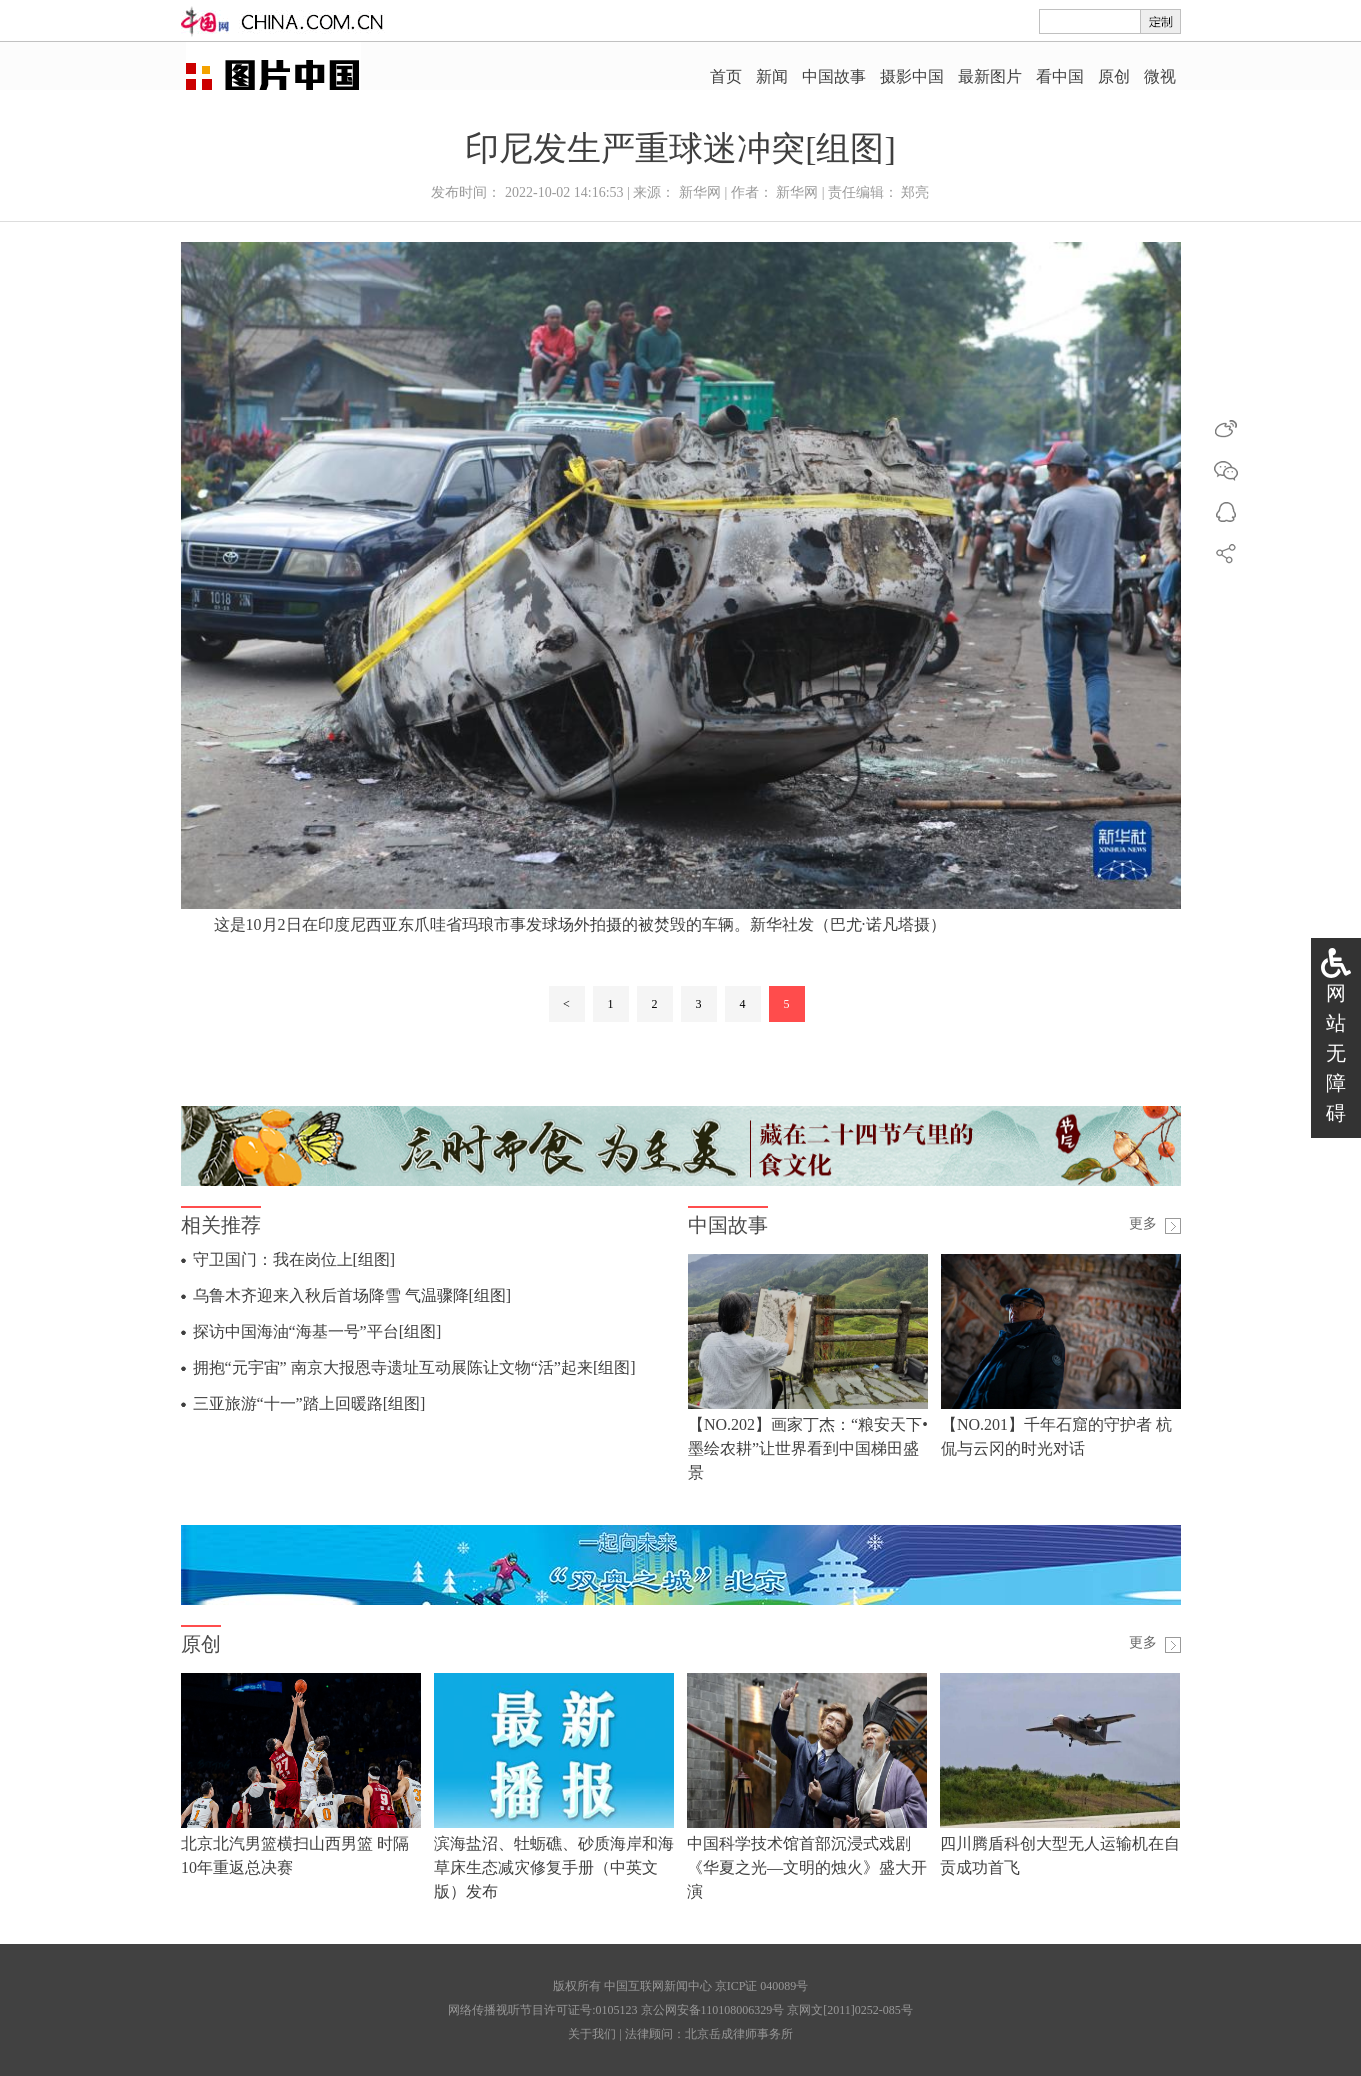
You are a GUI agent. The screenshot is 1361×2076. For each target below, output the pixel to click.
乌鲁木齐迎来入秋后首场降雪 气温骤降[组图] (352, 1295)
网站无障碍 (1336, 1053)
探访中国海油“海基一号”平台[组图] (317, 1331)
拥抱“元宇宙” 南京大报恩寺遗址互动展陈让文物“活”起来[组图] (414, 1367)
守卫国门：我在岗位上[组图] (294, 1259)
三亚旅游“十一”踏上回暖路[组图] (309, 1403)
